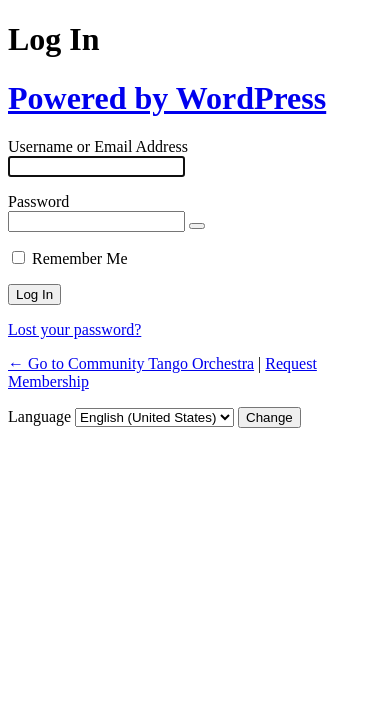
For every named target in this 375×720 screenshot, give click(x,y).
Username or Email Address (98, 146)
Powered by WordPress (167, 98)
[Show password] (197, 226)
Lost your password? (74, 329)
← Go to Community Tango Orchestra (131, 363)
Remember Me (80, 258)
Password (38, 201)
